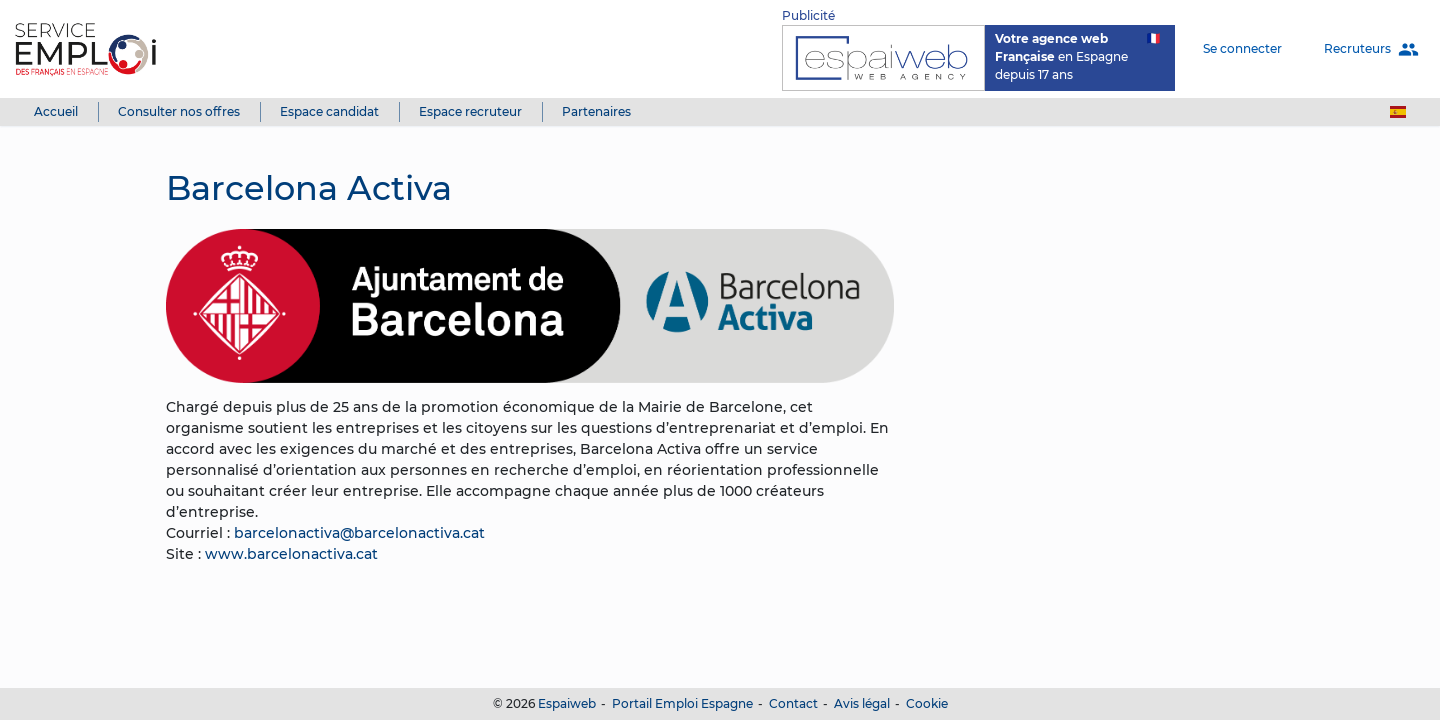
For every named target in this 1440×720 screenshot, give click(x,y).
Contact (793, 703)
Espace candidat (329, 111)
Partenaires (596, 111)
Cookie (927, 703)
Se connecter (1242, 48)
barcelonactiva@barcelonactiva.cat (359, 533)
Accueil (56, 111)
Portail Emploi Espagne (682, 703)
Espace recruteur (470, 111)
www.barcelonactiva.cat (291, 554)
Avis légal (862, 703)
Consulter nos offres (179, 111)
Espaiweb (567, 703)
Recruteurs (1371, 49)
